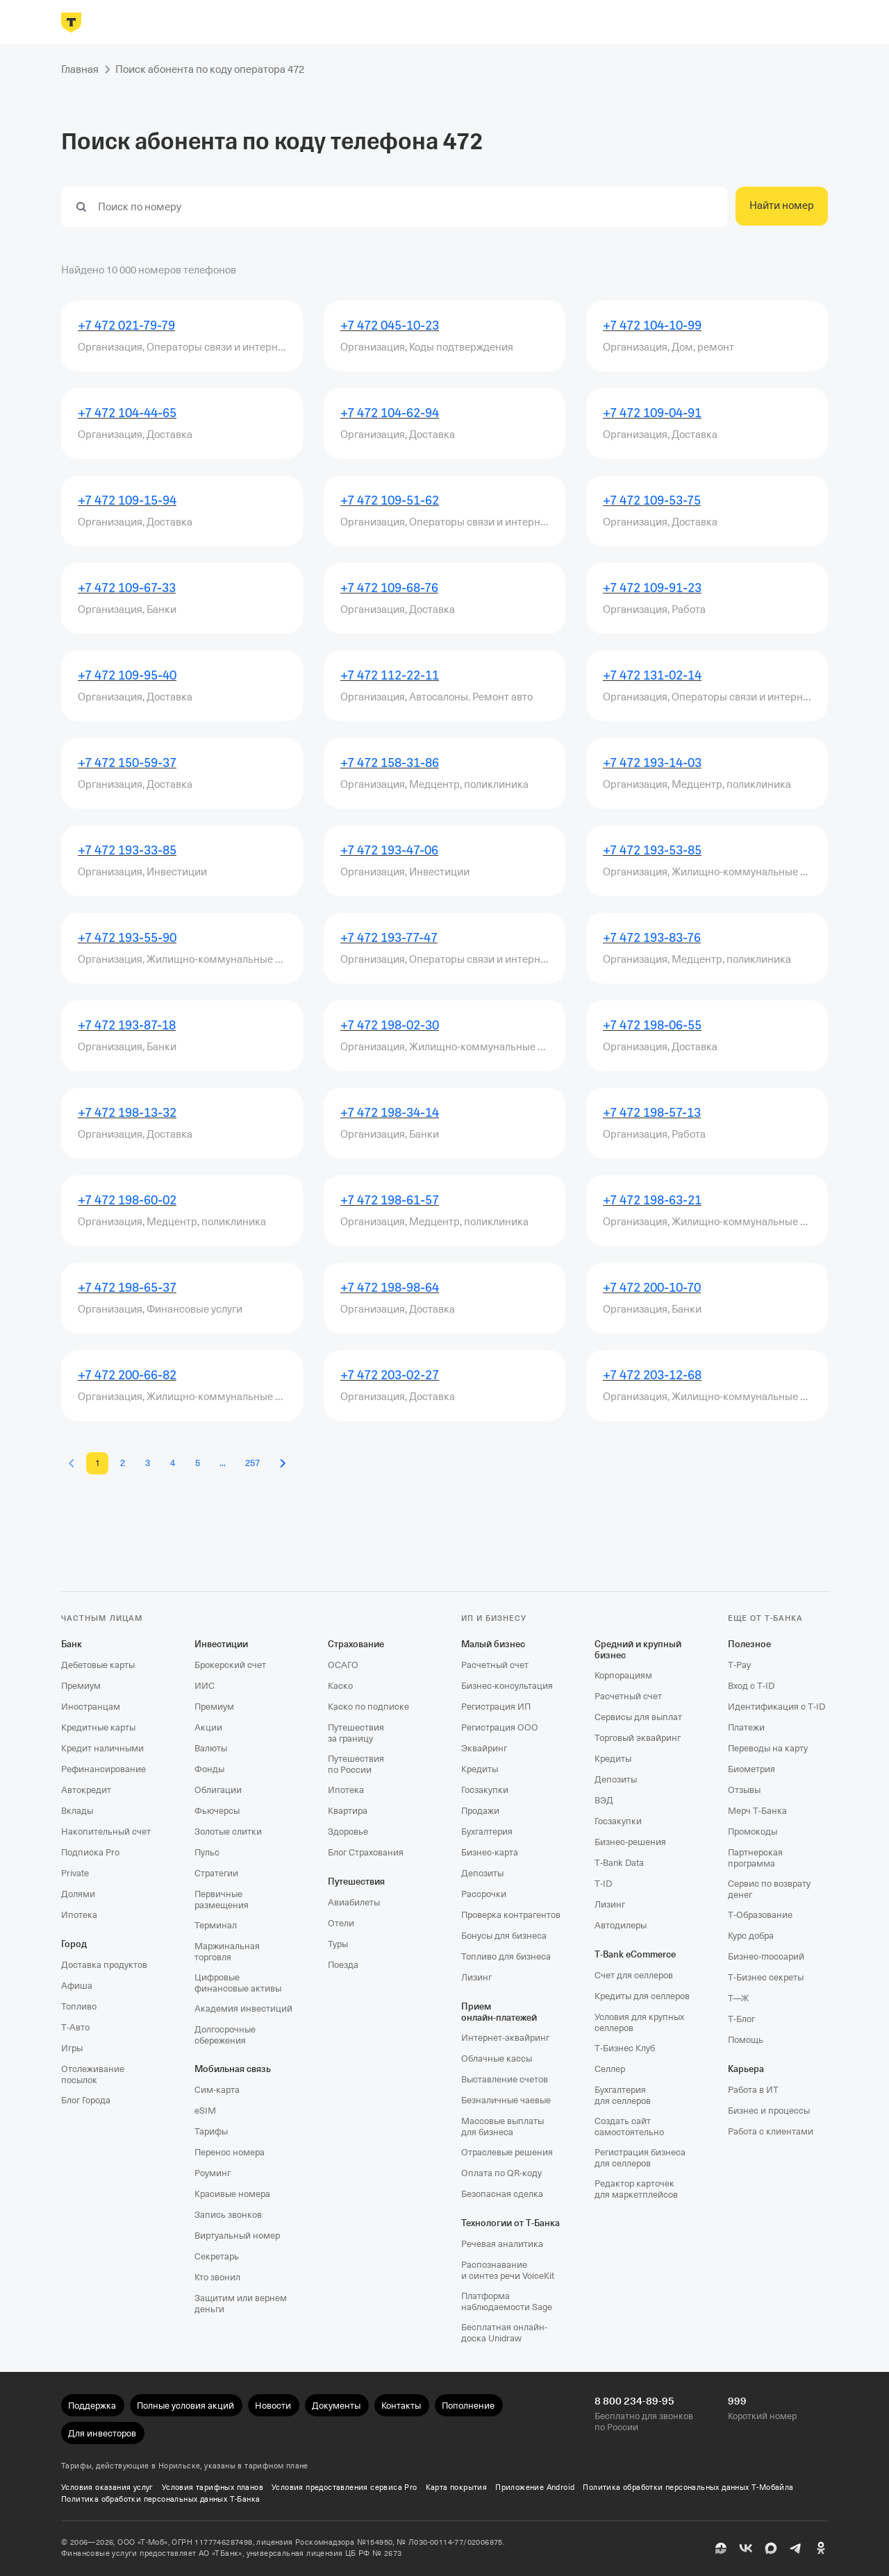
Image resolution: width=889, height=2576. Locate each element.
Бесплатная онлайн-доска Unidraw (504, 2332)
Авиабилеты (354, 1902)
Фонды (209, 1769)
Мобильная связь (232, 2069)
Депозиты (482, 1873)
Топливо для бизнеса (506, 1956)
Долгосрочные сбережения (225, 2035)
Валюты (210, 1748)
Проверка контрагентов (510, 1915)
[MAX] (771, 2548)
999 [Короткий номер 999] (737, 2401)
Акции (208, 1727)
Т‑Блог (741, 2019)
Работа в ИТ (753, 2090)
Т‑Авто (75, 2027)
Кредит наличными (102, 1748)
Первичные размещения (221, 1899)
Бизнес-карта (489, 1852)
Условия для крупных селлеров (639, 2022)
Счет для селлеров (634, 1975)
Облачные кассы (496, 2058)
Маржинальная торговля (227, 1951)
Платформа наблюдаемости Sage (506, 2301)
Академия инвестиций (243, 2008)
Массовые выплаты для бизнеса (502, 2126)
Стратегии (216, 1873)
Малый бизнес (493, 1644)
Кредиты (479, 1769)
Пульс (206, 1852)
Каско (340, 1686)
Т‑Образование (760, 1915)
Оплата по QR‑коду (501, 2173)
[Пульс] (721, 2548)
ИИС (204, 1686)
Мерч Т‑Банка (757, 1810)
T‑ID (603, 1883)
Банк (71, 1644)
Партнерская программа (755, 1858)
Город (74, 1944)
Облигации (218, 1790)
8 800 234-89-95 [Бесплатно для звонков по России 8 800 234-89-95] (634, 2401)
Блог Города (85, 2100)
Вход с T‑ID (751, 1686)
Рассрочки (483, 1894)
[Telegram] (796, 2548)
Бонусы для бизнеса (504, 1935)
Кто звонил (217, 2277)
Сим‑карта (217, 2090)
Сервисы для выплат (638, 1717)
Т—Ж (738, 1998)
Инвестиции (221, 1644)
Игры (72, 2048)
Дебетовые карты (98, 1665)
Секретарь (216, 2256)
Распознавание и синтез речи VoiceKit (507, 2270)
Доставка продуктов (104, 1965)
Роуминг (212, 2173)
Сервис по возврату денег (769, 1889)
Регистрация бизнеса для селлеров (640, 2158)
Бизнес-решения (630, 1842)
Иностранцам (90, 1706)
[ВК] (746, 2548)
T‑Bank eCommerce (635, 1954)
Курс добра (751, 1935)
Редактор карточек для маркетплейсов (636, 2189)
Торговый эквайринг (638, 1738)
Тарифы (211, 2131)
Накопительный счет (106, 1831)
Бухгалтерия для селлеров (623, 2095)
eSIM (205, 2110)
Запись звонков (228, 2214)
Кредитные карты (98, 1727)
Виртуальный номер (237, 2235)
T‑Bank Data (619, 1863)
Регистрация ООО (499, 1727)
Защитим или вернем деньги (240, 2303)
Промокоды (752, 1831)
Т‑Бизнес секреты (766, 1977)
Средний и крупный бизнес (638, 1649)
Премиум (81, 1686)
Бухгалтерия (487, 1831)
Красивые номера (232, 2194)
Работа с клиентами (770, 2131)
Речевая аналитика (502, 2244)
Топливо (79, 2006)
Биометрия (751, 1769)
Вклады (77, 1810)
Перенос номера (229, 2152)
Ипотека (79, 1915)
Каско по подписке (368, 1706)
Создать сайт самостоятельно (629, 2126)
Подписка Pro (90, 1852)
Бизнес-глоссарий (766, 1956)
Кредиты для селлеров (642, 1996)
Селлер (610, 2069)
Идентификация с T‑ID (776, 1706)
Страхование (356, 1644)
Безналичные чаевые (506, 2100)
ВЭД (604, 1800)
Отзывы (744, 1790)
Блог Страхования (366, 1852)
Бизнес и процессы (769, 2110)
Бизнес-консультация (507, 1686)
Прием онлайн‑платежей (499, 2012)
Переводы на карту (768, 1748)
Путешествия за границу (356, 1733)
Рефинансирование (103, 1769)
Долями (78, 1894)
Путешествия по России (356, 1764)
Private (75, 1873)
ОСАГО (343, 1665)
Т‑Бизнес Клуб (625, 2048)
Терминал (215, 1925)
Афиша (76, 1985)
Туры (338, 1944)
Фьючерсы (217, 1810)
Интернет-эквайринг (505, 2037)
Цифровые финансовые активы (237, 1983)
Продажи (480, 1810)
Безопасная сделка (502, 2194)
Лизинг (476, 1977)
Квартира (347, 1810)
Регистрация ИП (496, 1706)
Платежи (746, 1727)
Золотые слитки (228, 1831)
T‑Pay (739, 1665)
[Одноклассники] (821, 2548)
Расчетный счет (495, 1665)
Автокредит (86, 1790)
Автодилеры (621, 1925)
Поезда (343, 1965)
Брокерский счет (230, 1665)
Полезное (749, 1644)
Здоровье (348, 1831)
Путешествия (356, 1881)
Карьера (746, 2069)
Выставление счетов (504, 2079)
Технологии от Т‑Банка (510, 2223)
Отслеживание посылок (92, 2074)
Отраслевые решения (507, 2152)
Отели (341, 1923)
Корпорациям (623, 1675)
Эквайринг (484, 1748)
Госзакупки (484, 1790)
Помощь (745, 2040)
